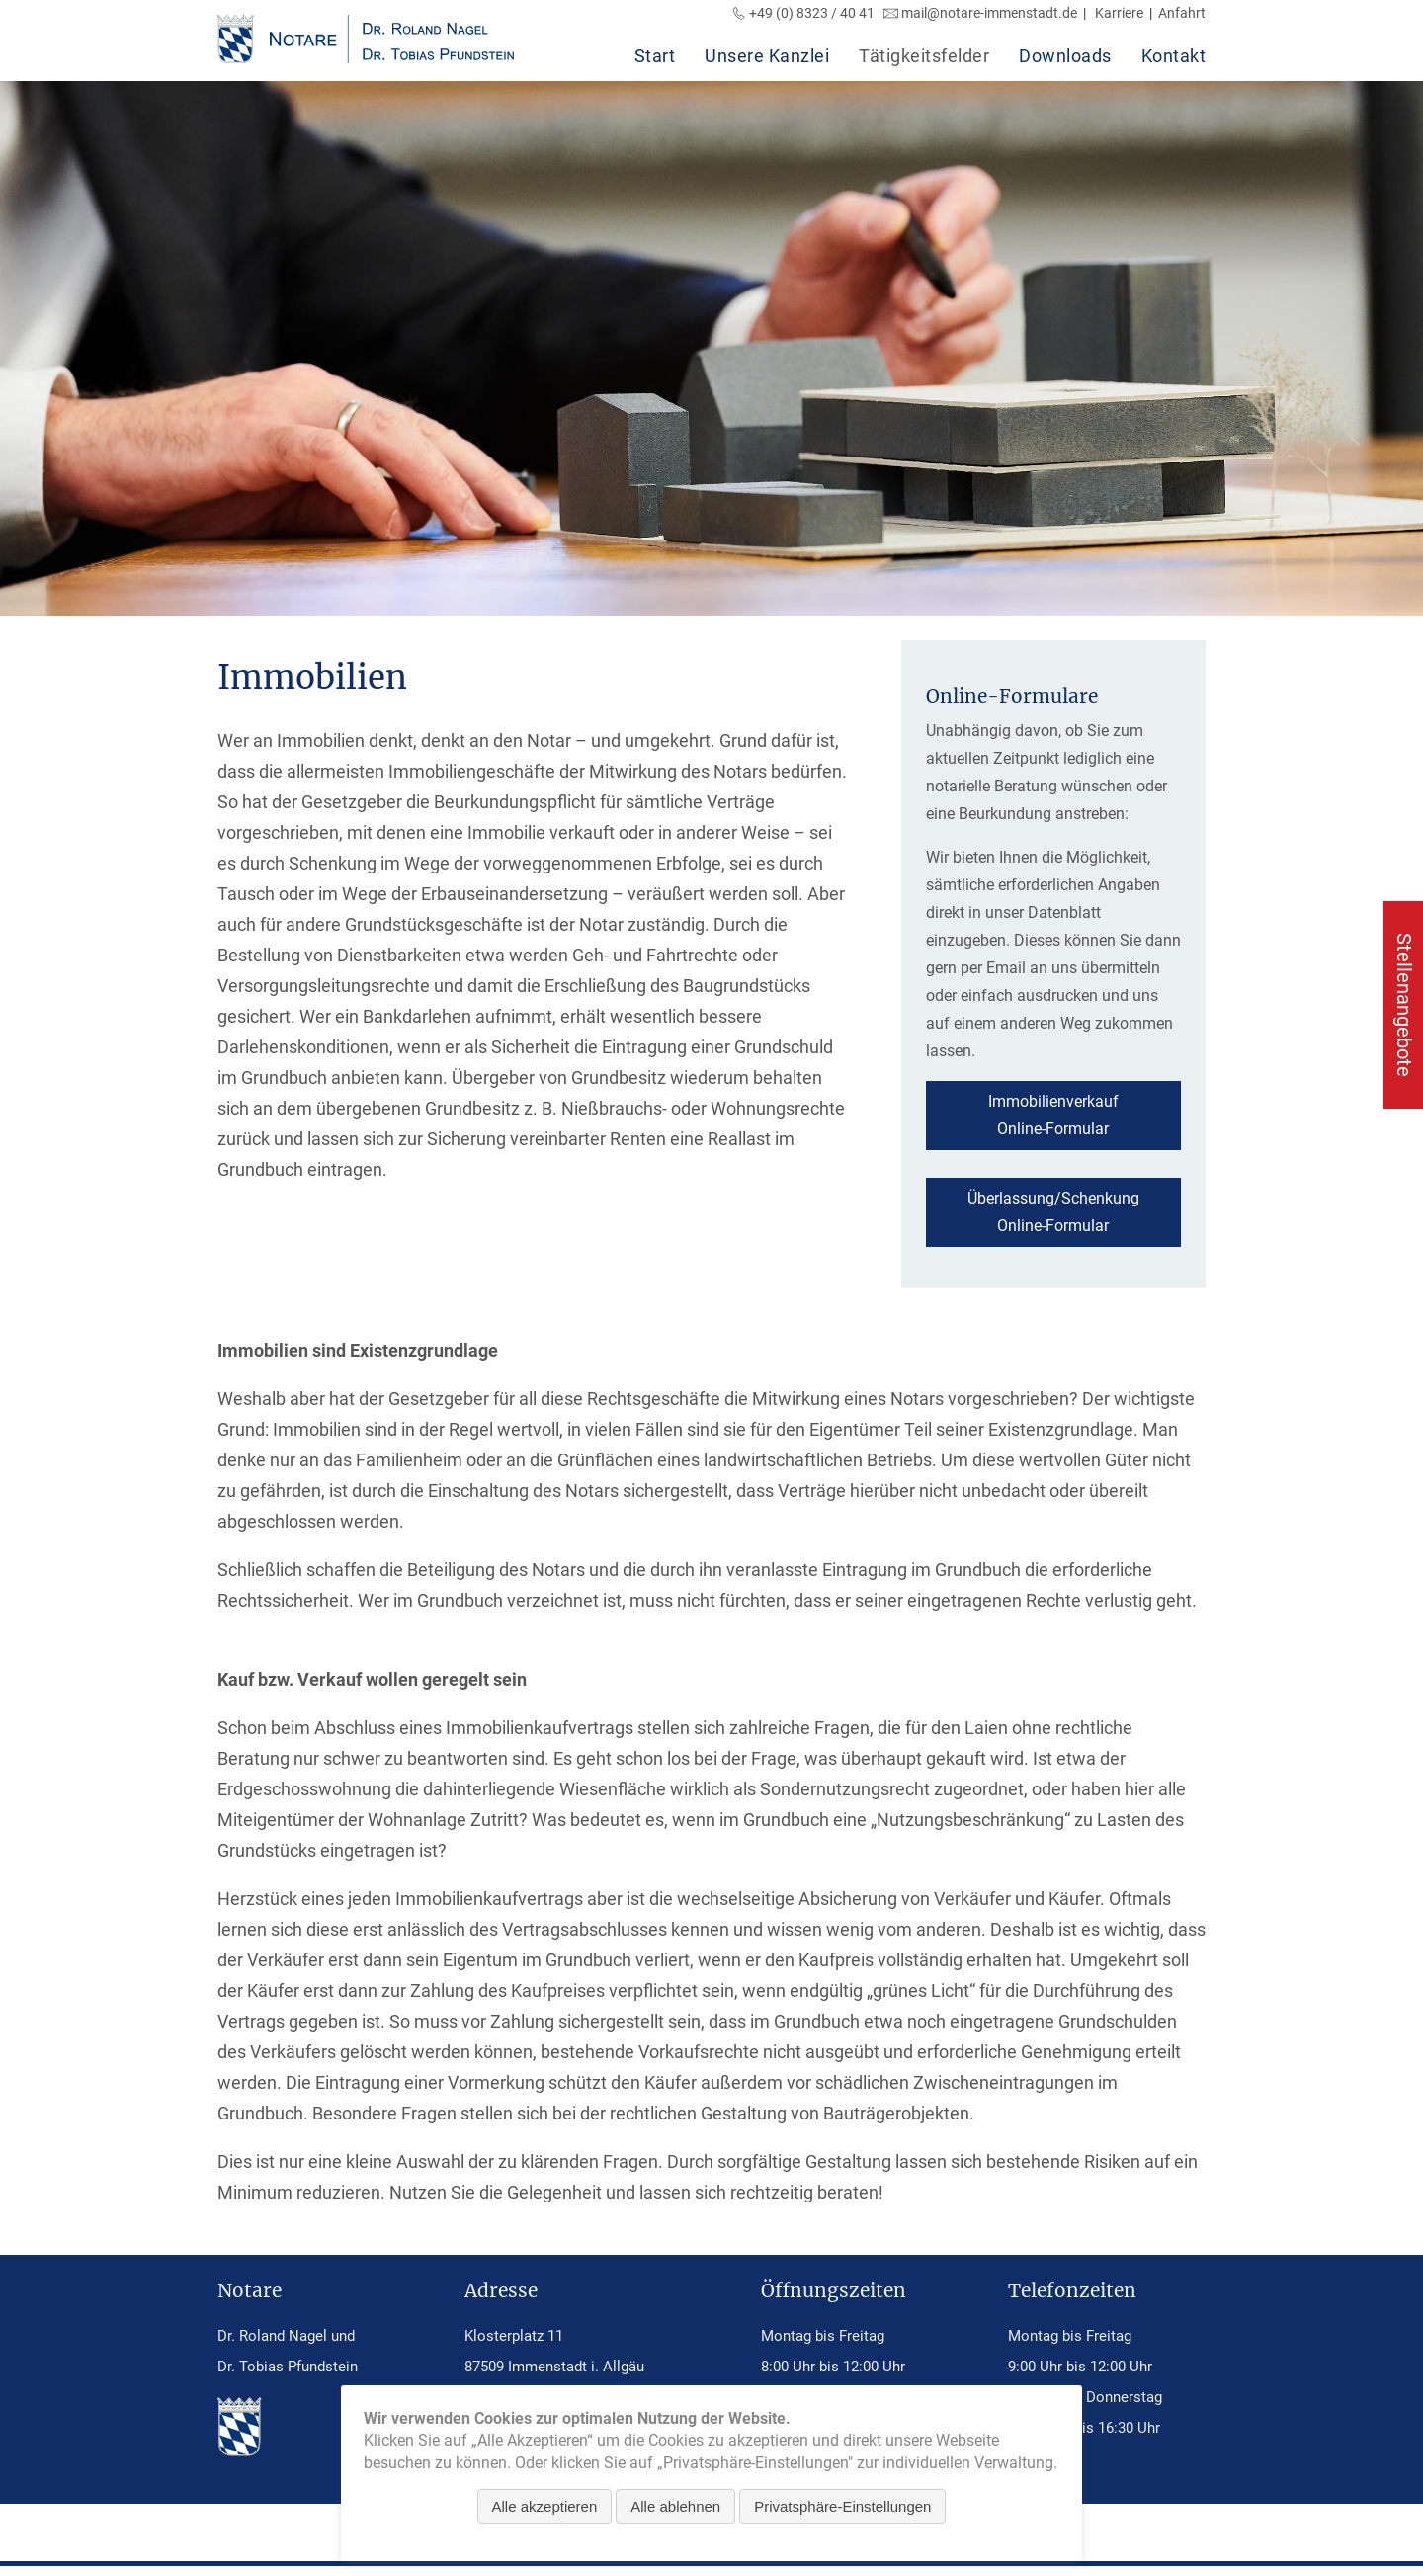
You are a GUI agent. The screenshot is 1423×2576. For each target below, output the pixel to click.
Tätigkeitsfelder (924, 55)
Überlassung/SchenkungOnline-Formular (1053, 1212)
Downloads (1065, 55)
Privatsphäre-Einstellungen (842, 2506)
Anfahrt (1182, 13)
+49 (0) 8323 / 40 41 (812, 13)
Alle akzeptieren (545, 2506)
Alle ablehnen (675, 2506)
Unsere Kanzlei (767, 55)
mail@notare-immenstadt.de (989, 13)
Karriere (1119, 13)
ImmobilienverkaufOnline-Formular (1053, 1115)
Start (655, 55)
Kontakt (1174, 55)
